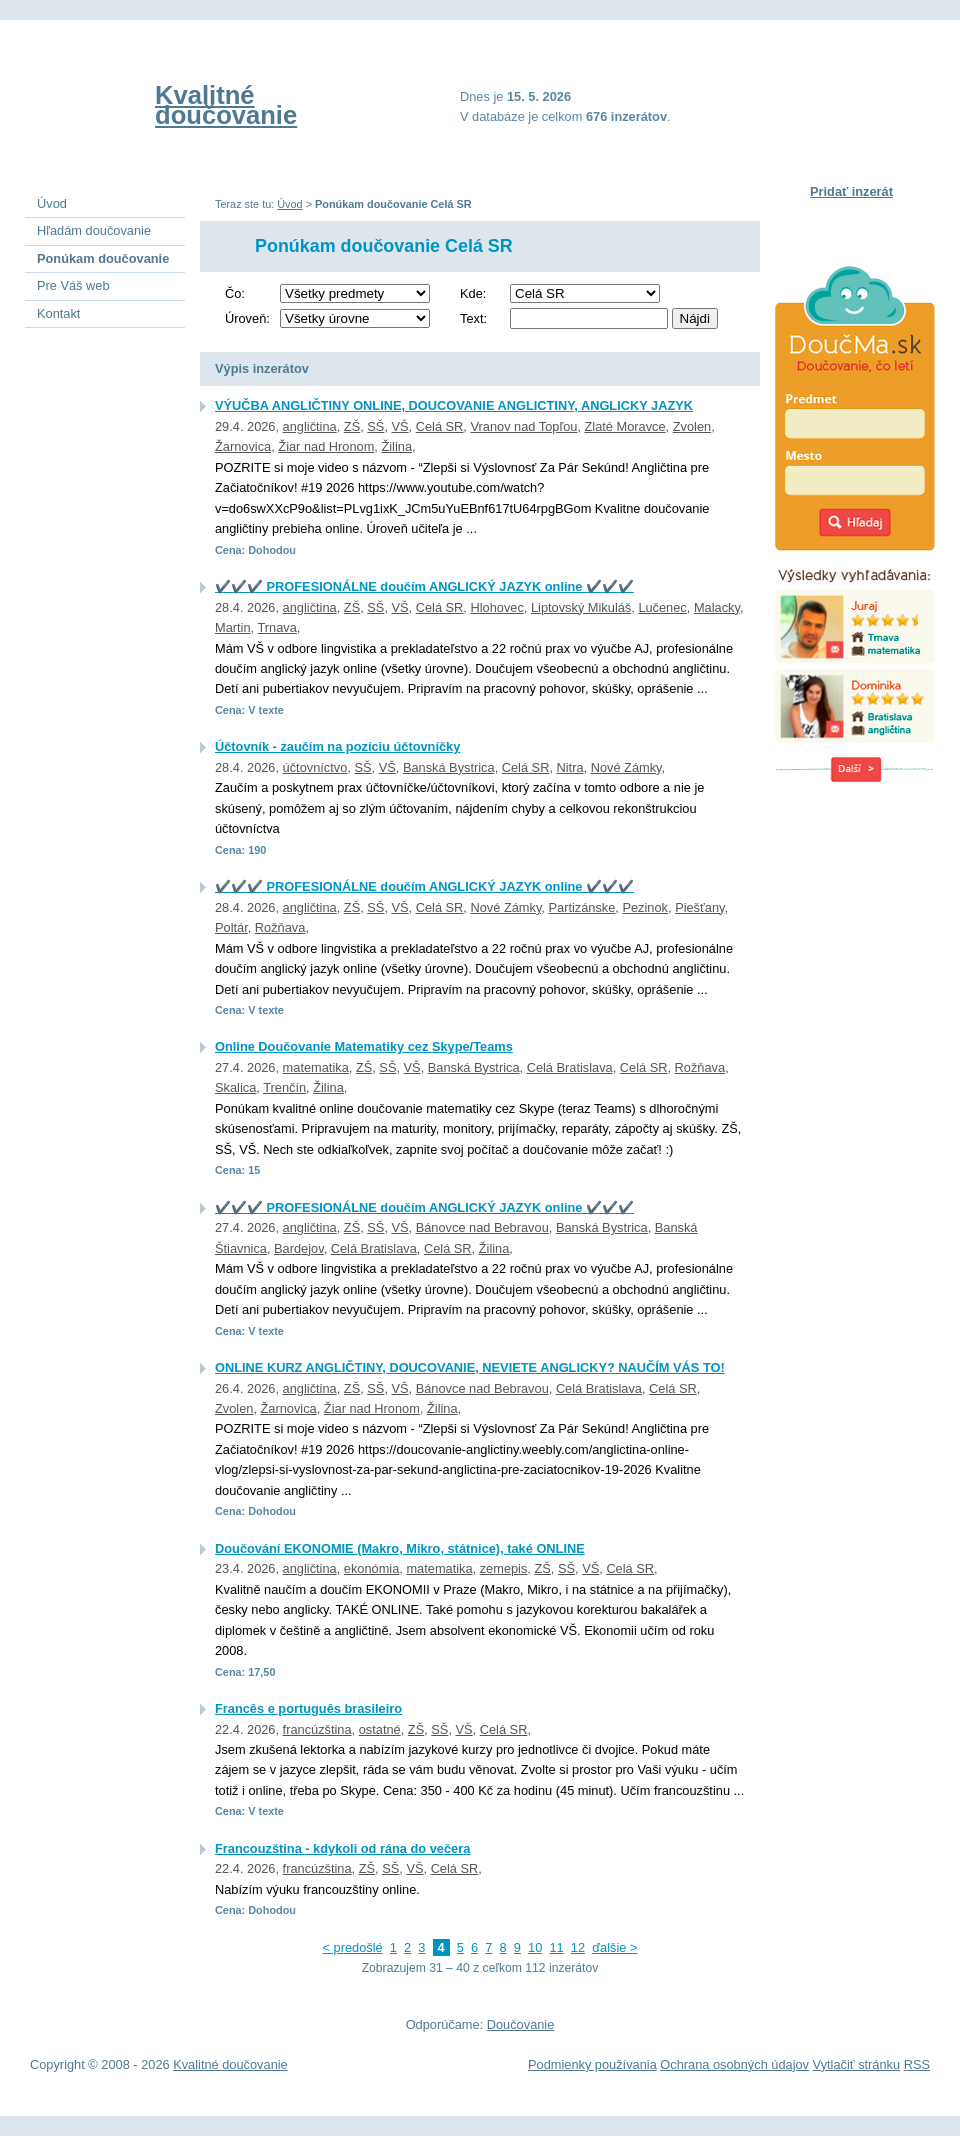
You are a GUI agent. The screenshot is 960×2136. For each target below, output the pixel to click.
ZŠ (352, 426)
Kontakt (58, 313)
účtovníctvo (315, 767)
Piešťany (699, 907)
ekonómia (372, 1568)
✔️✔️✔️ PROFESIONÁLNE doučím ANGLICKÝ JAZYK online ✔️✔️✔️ (424, 586)
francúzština (317, 1729)
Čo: (235, 293)
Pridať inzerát (851, 191)
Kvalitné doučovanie (226, 105)
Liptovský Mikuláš (581, 607)
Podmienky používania (592, 2064)
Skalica (235, 1087)
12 (578, 1947)
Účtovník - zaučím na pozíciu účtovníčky (337, 746)
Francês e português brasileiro (308, 1708)
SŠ (375, 426)
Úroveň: (247, 318)
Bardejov (299, 1248)
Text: (473, 318)
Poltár (231, 927)
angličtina (310, 426)
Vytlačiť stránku (857, 2064)
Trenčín (284, 1087)
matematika (316, 1067)
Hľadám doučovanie (94, 230)
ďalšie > (614, 1947)
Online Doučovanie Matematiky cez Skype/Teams (364, 1046)
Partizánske (581, 907)
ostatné (380, 1729)
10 (535, 1947)
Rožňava (280, 927)
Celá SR (440, 426)
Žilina (396, 446)
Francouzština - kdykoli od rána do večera (342, 1848)
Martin (233, 627)
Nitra (570, 767)
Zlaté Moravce (625, 426)
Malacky (717, 607)
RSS (917, 2064)
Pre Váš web (73, 285)
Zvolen (692, 426)
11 (556, 1947)
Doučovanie (521, 2024)
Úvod (289, 204)
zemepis (504, 1568)
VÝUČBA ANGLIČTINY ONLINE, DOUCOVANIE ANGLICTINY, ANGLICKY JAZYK (454, 405)
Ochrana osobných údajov (734, 2064)
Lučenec (662, 607)
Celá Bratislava (570, 1067)
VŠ (400, 426)
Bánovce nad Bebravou (482, 1227)
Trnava (276, 627)
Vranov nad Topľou (523, 426)
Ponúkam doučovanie (103, 258)
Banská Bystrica (449, 767)
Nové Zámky (626, 767)
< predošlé (353, 1947)
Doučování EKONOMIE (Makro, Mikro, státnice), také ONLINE (400, 1548)
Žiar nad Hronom (326, 446)
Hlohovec (496, 607)
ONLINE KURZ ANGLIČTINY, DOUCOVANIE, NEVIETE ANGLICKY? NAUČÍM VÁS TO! (470, 1367)
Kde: (473, 293)
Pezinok (645, 907)
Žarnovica (243, 446)
